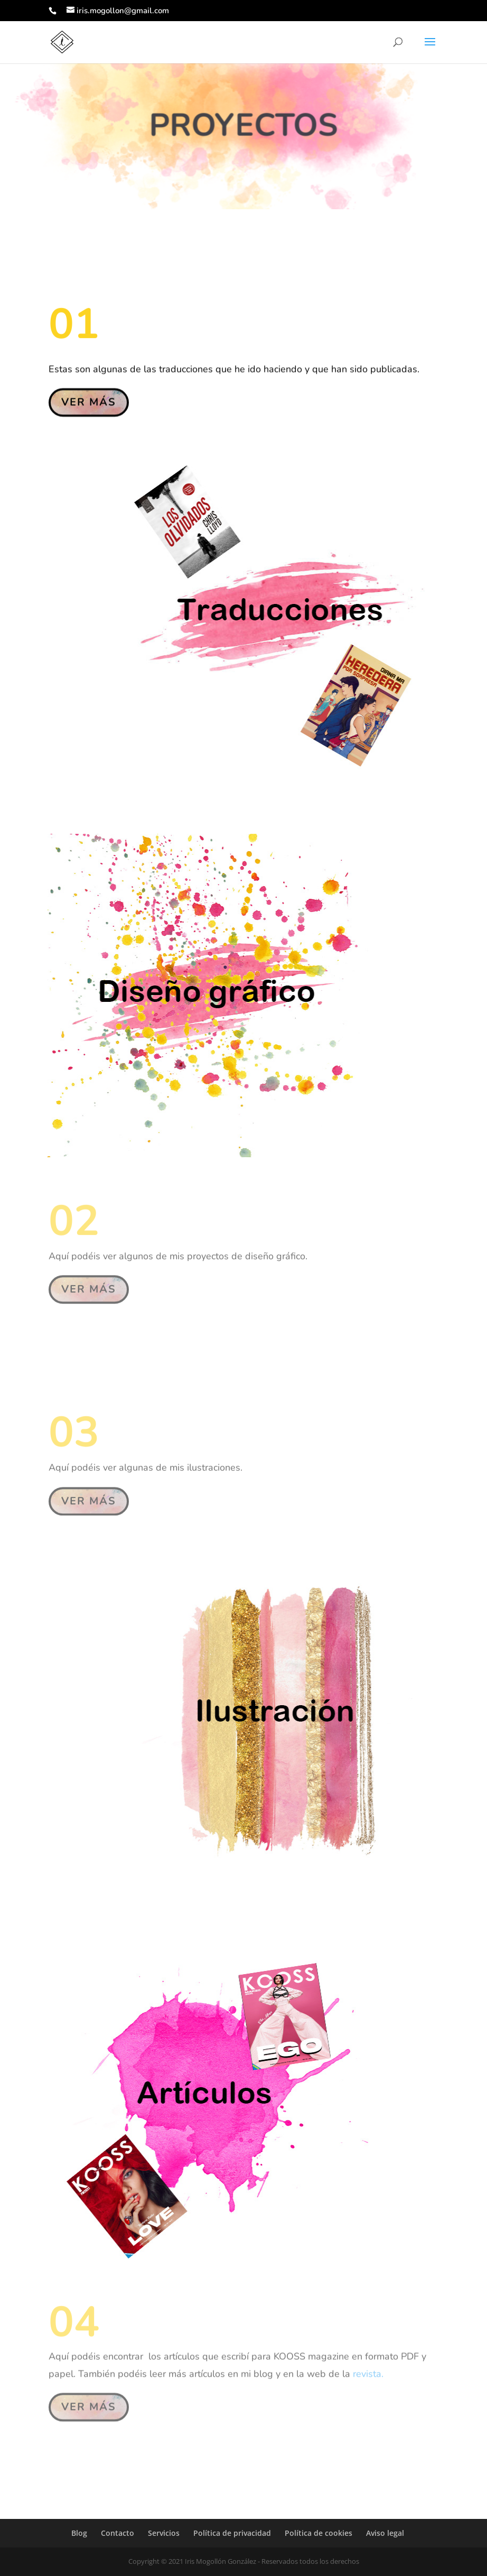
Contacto (117, 2533)
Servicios (164, 2533)
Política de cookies (318, 2533)
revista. (368, 2370)
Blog (79, 2533)
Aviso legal (385, 2533)
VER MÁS (88, 401)
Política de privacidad (232, 2533)
